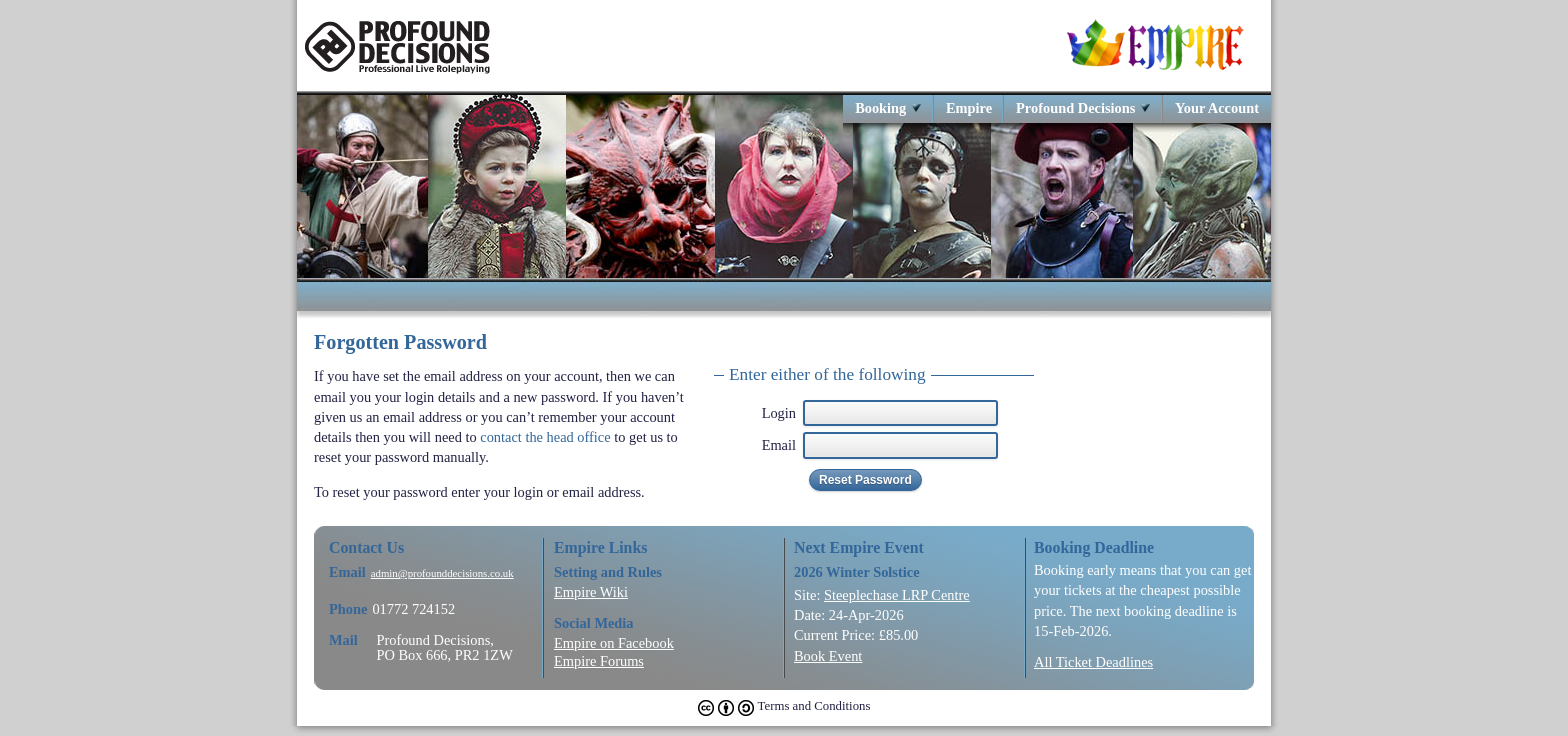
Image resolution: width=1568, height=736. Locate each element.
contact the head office (545, 437)
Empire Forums (599, 661)
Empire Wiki (591, 592)
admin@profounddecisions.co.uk (442, 573)
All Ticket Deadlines (1093, 662)
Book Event (828, 656)
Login (779, 413)
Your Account (1217, 107)
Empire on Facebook (614, 643)
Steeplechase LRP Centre (897, 595)
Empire (969, 107)
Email (779, 445)
